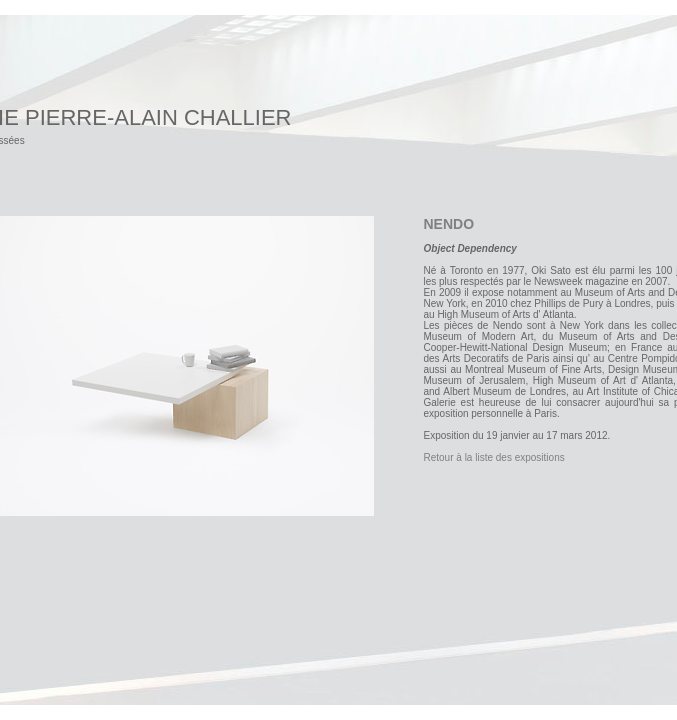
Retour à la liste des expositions (494, 457)
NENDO (449, 224)
